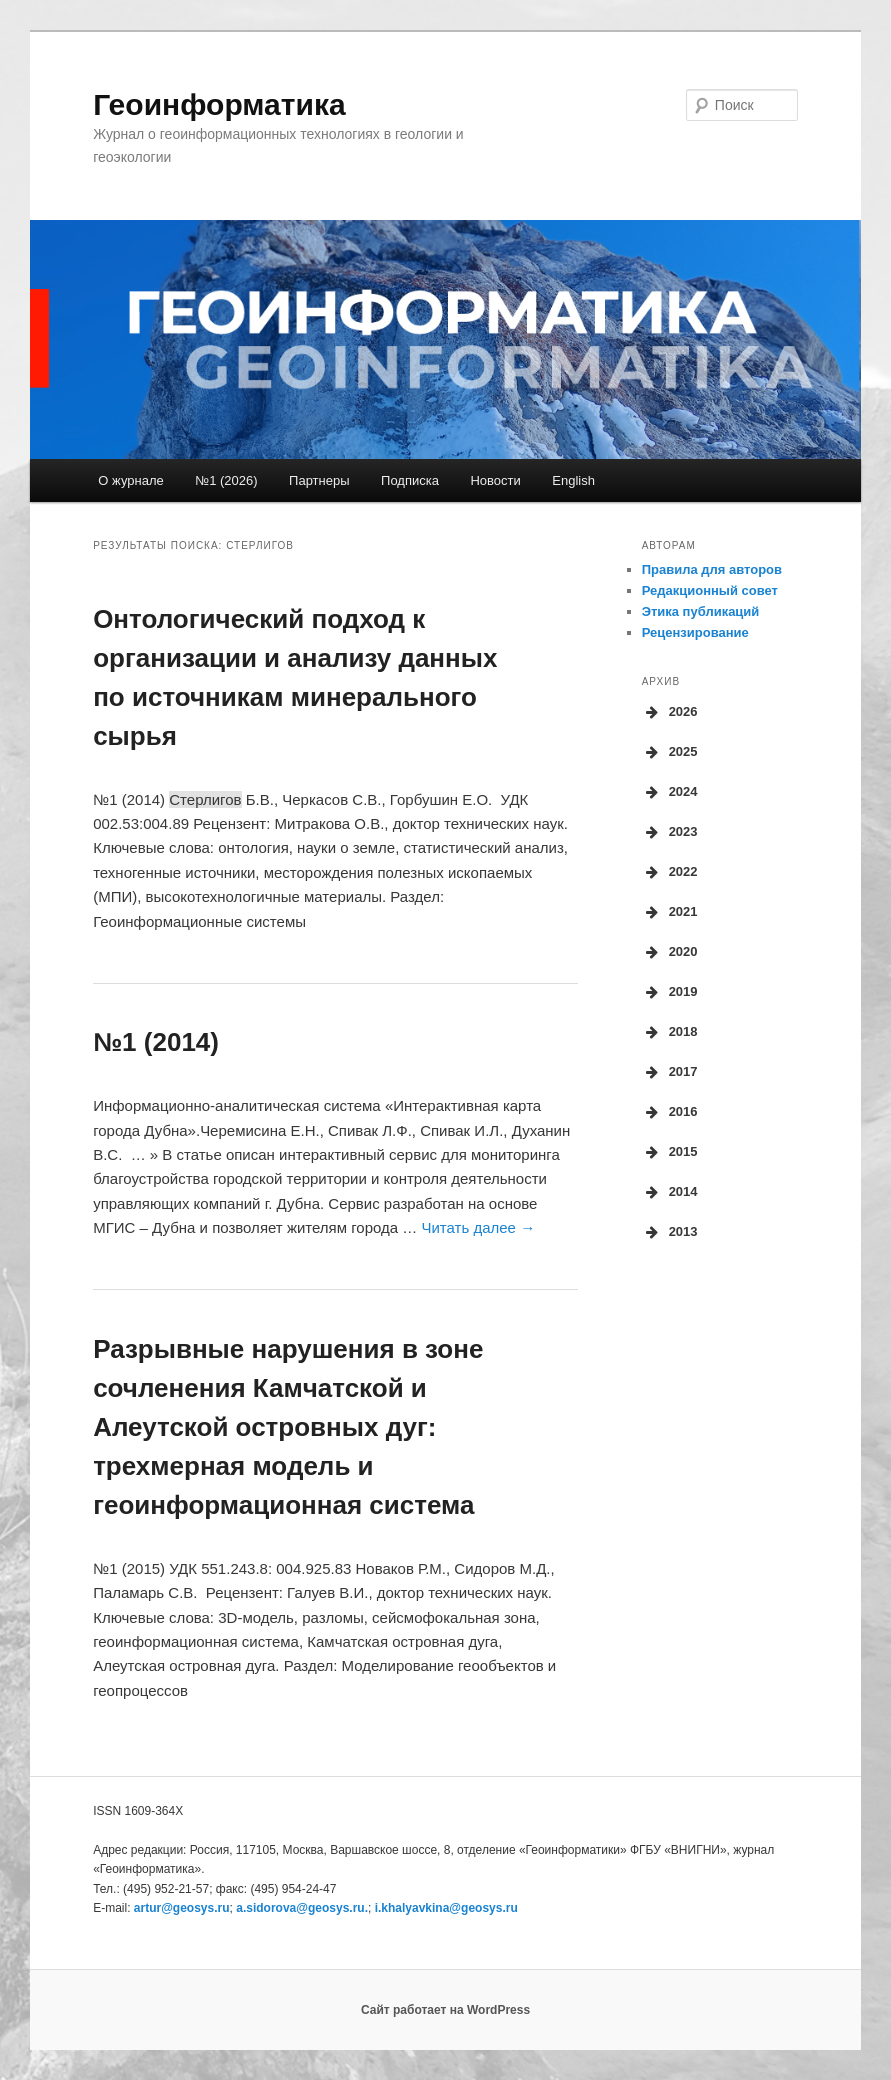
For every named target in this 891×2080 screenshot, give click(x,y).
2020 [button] (670, 952)
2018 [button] (670, 1032)
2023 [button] (670, 832)
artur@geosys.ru (182, 1908)
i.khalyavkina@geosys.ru (446, 1908)
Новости (495, 480)
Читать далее (478, 1227)
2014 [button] (670, 1192)
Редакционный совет (710, 590)
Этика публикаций (701, 611)
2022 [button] (670, 872)
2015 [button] (670, 1152)
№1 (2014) (156, 1042)
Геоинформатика (219, 104)
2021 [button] (670, 912)
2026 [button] (670, 712)
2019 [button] (670, 992)
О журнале (130, 480)
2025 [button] (670, 752)
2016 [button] (670, 1112)
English (573, 480)
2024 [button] (670, 792)
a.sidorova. (302, 1908)
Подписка (410, 480)
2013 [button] (670, 1232)
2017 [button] (670, 1072)
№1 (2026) (226, 480)
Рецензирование (695, 632)
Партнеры (319, 480)
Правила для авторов (712, 569)
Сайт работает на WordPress (445, 2010)
